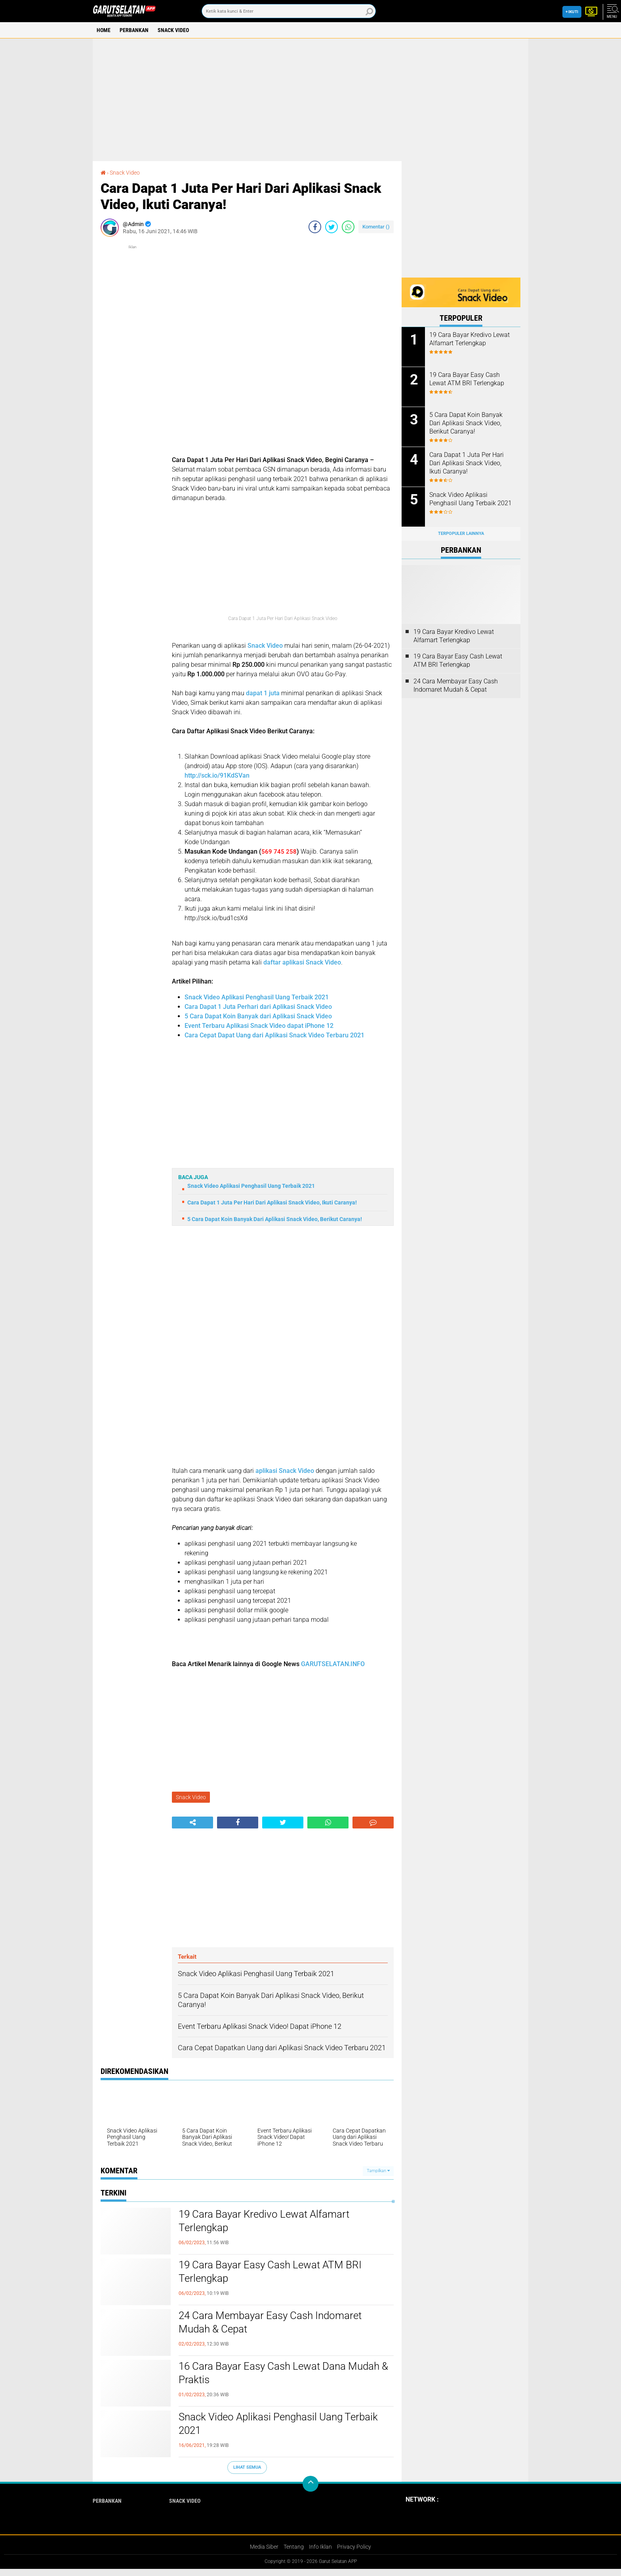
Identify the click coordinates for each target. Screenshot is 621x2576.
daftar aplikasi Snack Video (302, 962)
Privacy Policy (354, 2547)
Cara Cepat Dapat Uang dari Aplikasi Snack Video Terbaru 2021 (274, 1035)
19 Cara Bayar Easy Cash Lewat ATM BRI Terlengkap (270, 2271)
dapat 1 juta (263, 693)
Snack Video (173, 30)
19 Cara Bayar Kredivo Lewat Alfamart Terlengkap (264, 2221)
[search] (289, 11)
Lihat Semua (247, 2467)
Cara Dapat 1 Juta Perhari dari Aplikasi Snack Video (258, 1006)
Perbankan (134, 30)
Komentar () (376, 227)
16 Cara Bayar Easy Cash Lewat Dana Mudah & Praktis (283, 2373)
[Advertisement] (310, 99)
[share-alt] (192, 1822)
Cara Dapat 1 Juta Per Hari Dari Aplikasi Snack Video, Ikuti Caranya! (272, 1202)
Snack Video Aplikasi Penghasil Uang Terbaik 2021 (257, 997)
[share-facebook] (315, 227)
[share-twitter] (331, 227)
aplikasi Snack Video (284, 1470)
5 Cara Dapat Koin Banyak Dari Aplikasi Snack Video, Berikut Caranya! (274, 1219)
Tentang (294, 2547)
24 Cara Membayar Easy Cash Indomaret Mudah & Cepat (270, 2322)
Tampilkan (378, 2170)
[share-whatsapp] (348, 227)
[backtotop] (310, 2484)
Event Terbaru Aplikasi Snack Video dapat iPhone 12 (259, 1025)
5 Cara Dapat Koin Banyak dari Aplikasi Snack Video (258, 1016)
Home (103, 30)
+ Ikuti (572, 12)
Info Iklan (320, 2547)
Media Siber (264, 2547)
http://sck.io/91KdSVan (217, 775)
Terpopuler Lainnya (461, 533)
